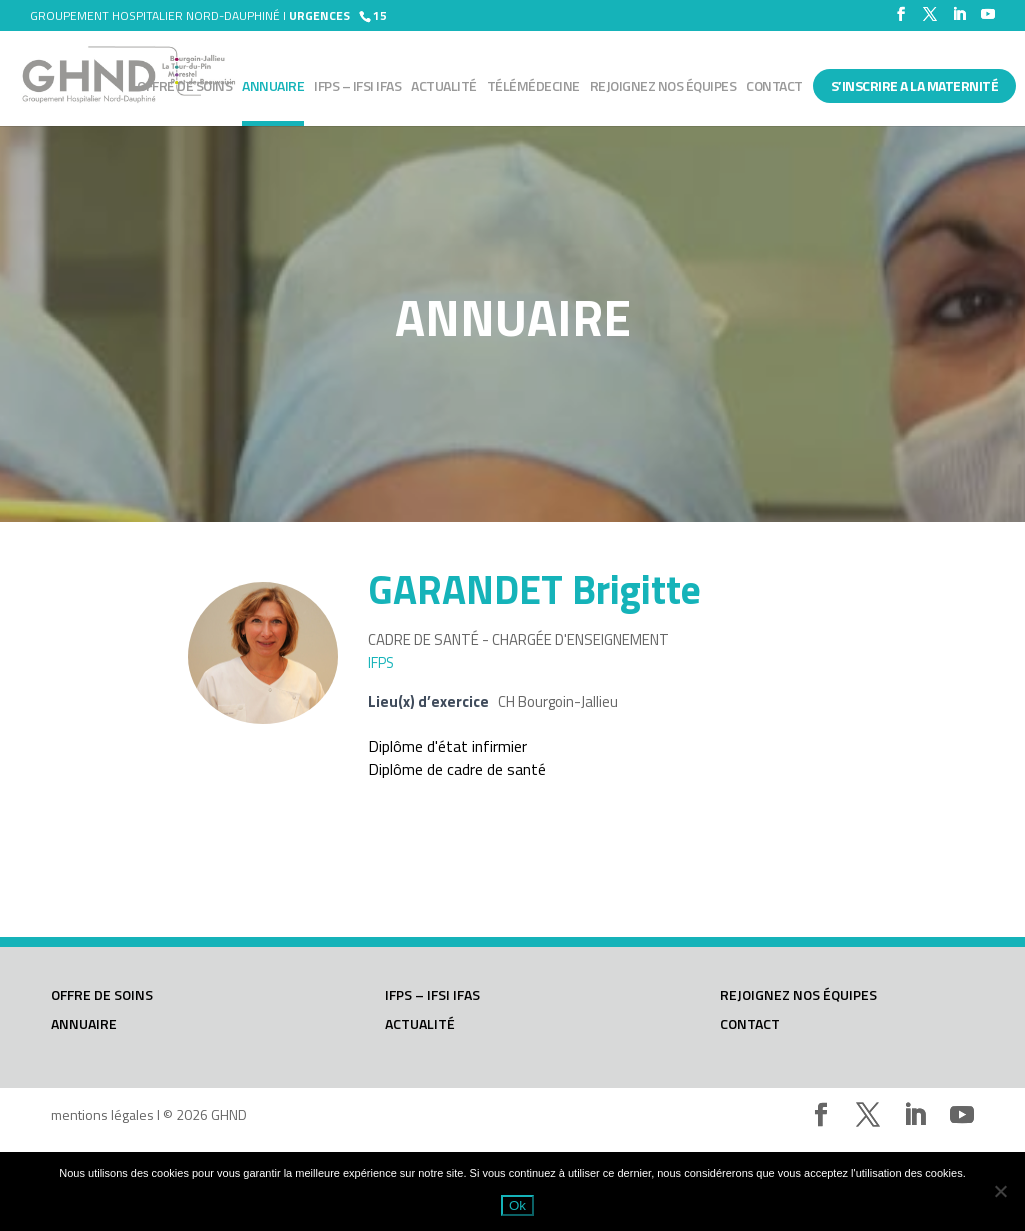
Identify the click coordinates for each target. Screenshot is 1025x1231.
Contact (774, 87)
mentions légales (102, 1114)
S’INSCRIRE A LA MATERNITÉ (915, 85)
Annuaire (273, 87)
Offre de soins (184, 87)
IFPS (381, 663)
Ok (517, 1205)
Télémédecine (533, 87)
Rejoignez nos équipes (663, 87)
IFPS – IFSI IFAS (357, 87)
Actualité (444, 87)
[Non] (1000, 1191)
